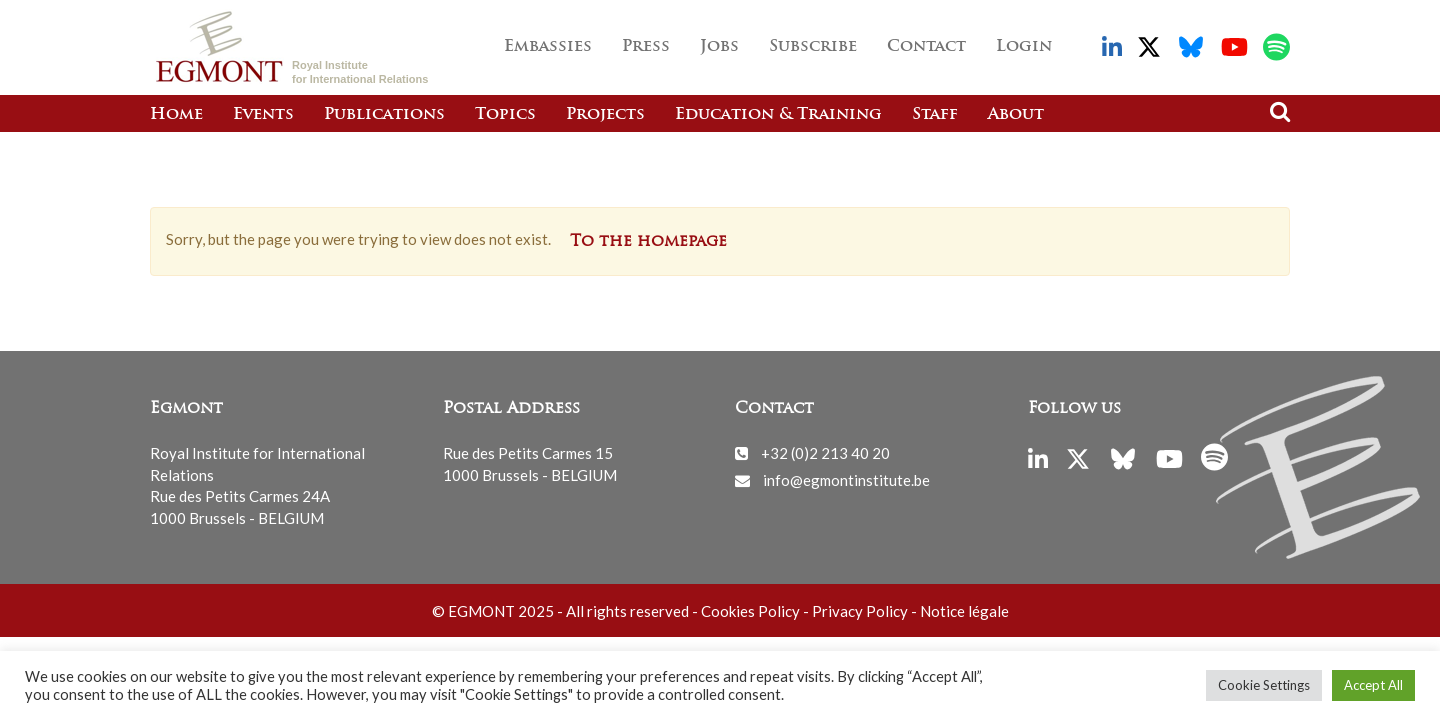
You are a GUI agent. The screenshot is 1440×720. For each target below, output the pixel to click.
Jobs (719, 47)
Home (176, 115)
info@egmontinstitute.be (846, 480)
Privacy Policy (860, 611)
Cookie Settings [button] (1264, 685)
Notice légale (964, 611)
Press (646, 47)
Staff (935, 115)
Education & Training (778, 115)
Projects (605, 115)
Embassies (548, 47)
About (1016, 115)
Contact (926, 47)
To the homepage (648, 242)
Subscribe (813, 47)
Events (263, 115)
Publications (384, 115)
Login (1024, 47)
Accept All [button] (1373, 685)
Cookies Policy (750, 611)
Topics (505, 115)
